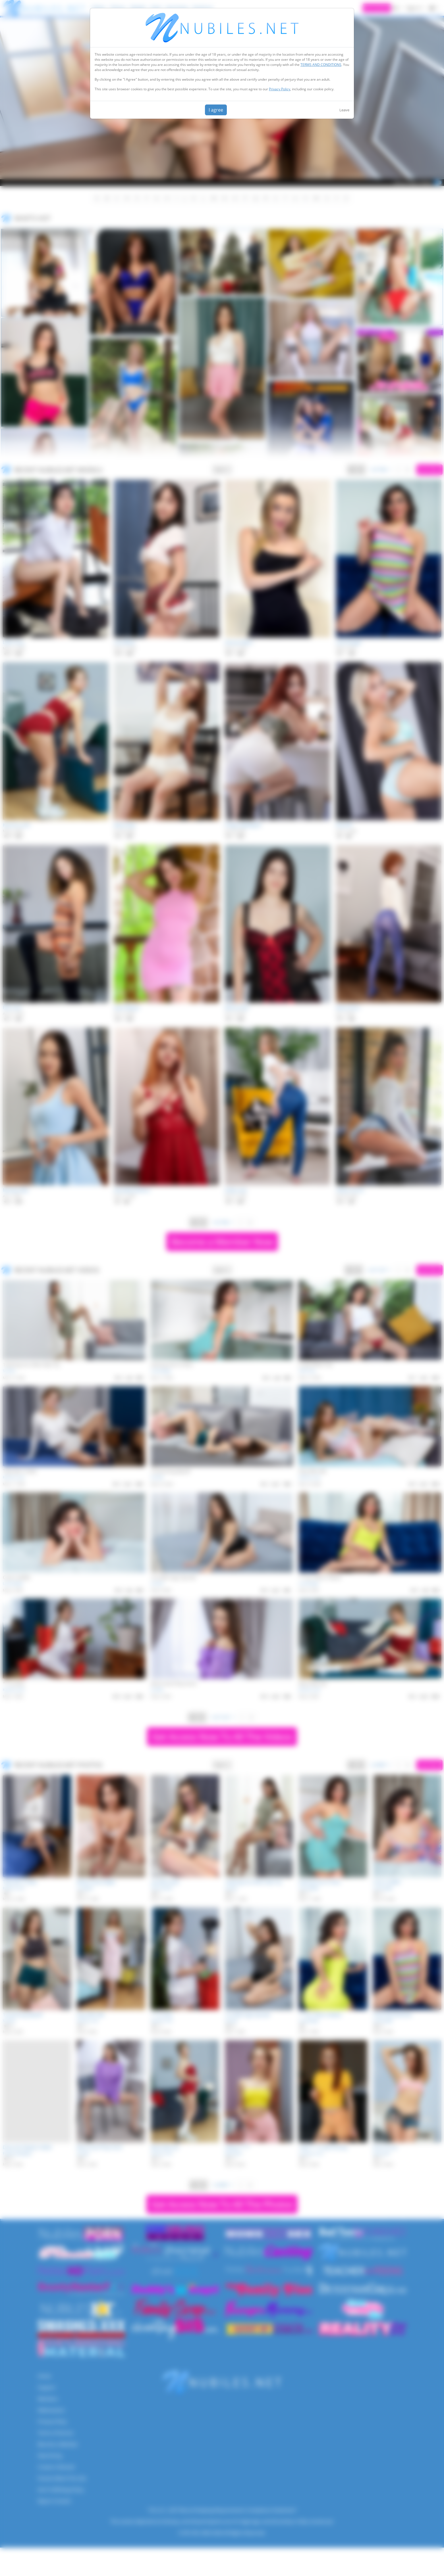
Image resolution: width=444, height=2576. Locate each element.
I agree (216, 110)
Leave (344, 109)
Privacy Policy (279, 89)
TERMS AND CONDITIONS (320, 64)
